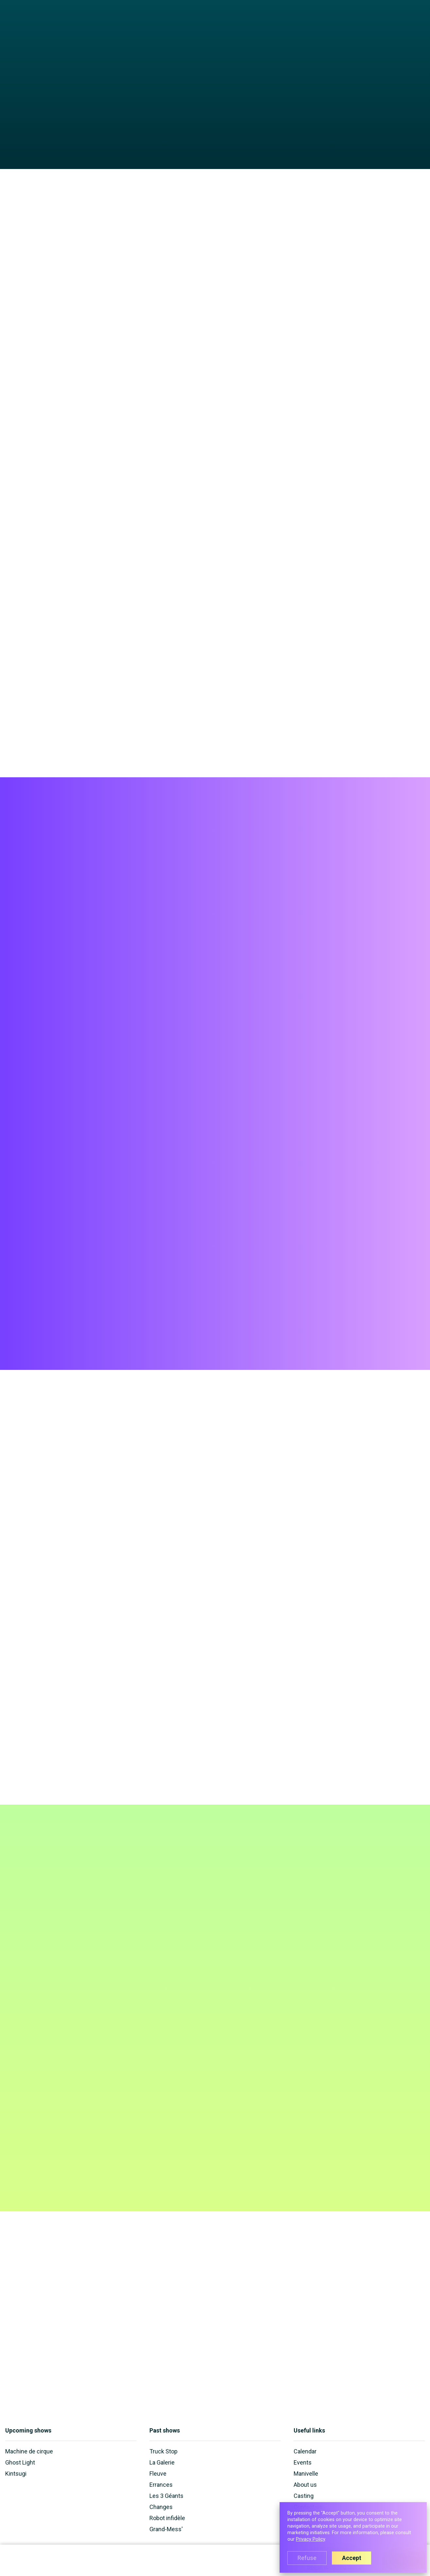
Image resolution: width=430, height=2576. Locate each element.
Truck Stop (163, 2451)
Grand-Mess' (166, 2529)
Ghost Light (20, 2462)
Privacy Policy (310, 2539)
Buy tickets (403, 907)
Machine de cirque (29, 2451)
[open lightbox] (215, 156)
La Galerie (162, 2462)
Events (266, 20)
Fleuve (157, 2473)
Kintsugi (15, 2473)
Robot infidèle (167, 2518)
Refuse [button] (307, 2557)
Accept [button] (351, 2557)
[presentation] (191, 1981)
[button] (214, 20)
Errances (161, 2484)
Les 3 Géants (166, 2495)
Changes (161, 2506)
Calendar (242, 20)
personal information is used (219, 1963)
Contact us (372, 20)
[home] (31, 24)
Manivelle (319, 20)
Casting (345, 20)
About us (291, 20)
